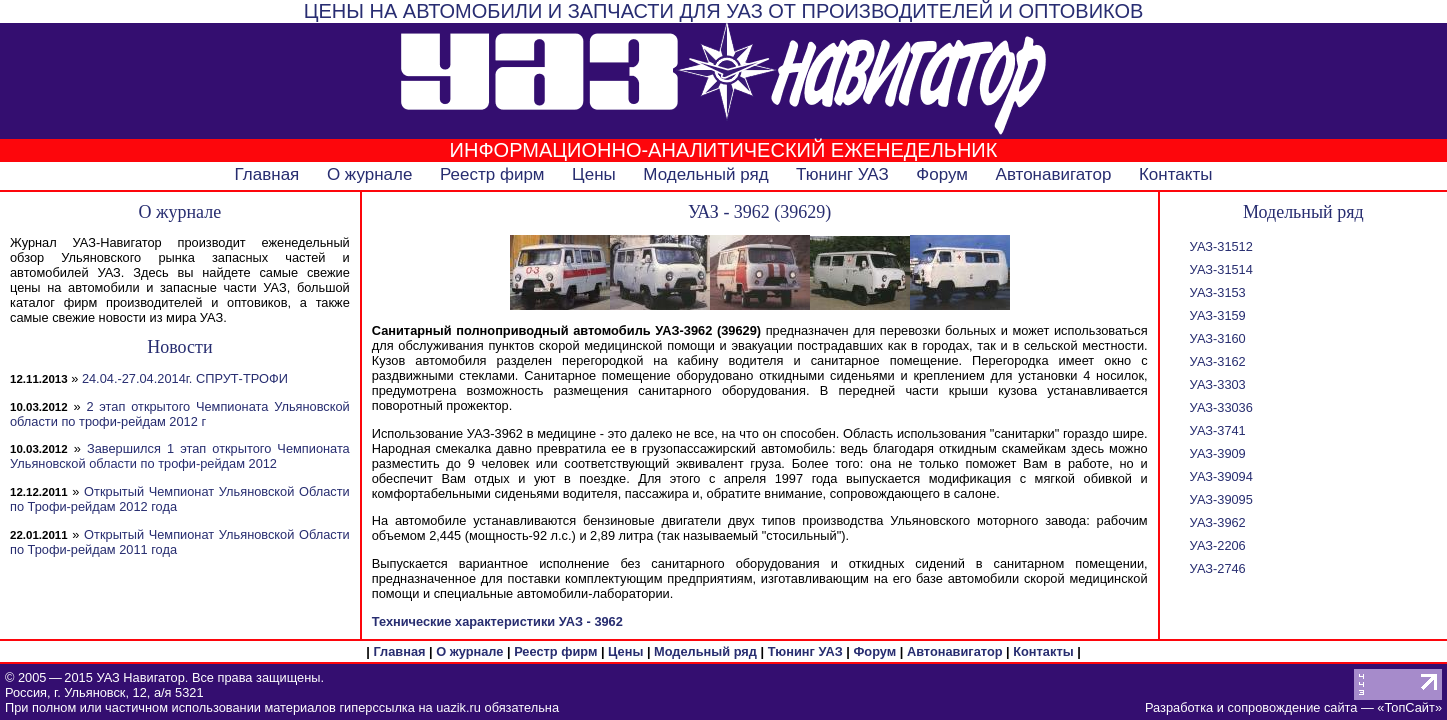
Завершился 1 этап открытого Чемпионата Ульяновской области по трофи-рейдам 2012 (180, 456)
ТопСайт (1409, 707)
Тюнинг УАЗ (842, 174)
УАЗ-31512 (1221, 246)
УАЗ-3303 (1218, 384)
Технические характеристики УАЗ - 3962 (497, 621)
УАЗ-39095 (1221, 499)
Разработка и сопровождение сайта (1251, 707)
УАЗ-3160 (1218, 338)
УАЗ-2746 (1218, 568)
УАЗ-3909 (1218, 453)
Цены (594, 174)
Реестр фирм (492, 174)
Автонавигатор (1054, 174)
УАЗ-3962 (1218, 522)
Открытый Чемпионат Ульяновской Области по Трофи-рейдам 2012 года (180, 499)
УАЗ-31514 (1221, 269)
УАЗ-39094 (1221, 476)
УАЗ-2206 (1218, 545)
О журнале (370, 174)
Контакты (1175, 174)
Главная (267, 174)
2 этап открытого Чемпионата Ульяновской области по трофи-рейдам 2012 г (180, 414)
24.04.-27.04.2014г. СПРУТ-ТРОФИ (185, 378)
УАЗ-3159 (1218, 315)
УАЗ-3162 (1218, 361)
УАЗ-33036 (1221, 407)
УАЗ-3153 (1218, 292)
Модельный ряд (705, 174)
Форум (942, 174)
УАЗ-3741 (1218, 430)
